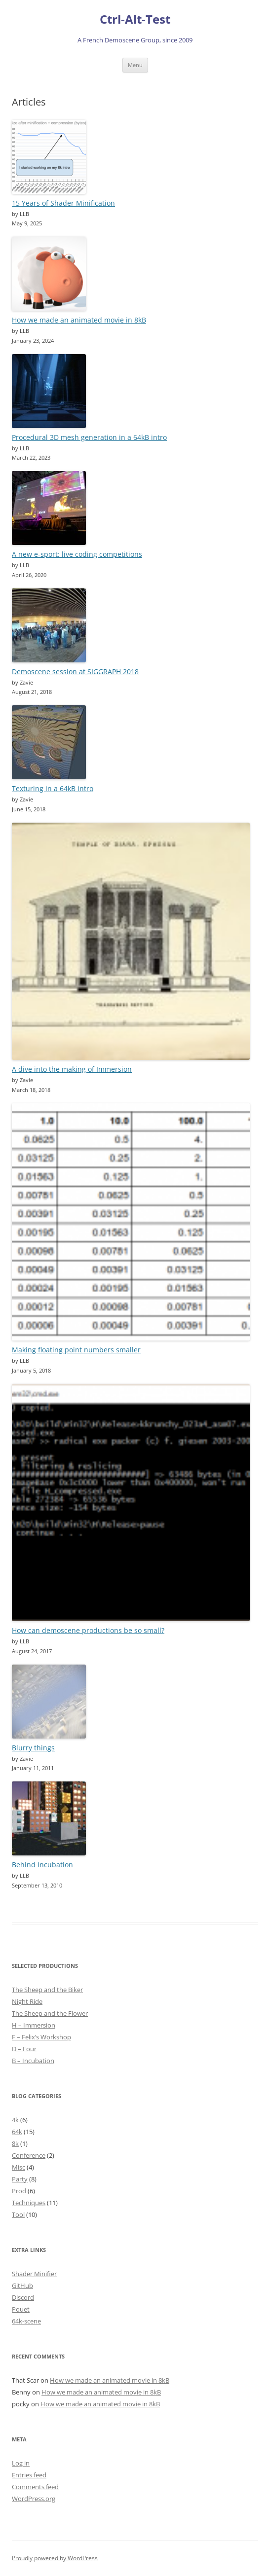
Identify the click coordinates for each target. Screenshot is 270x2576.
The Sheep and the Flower (50, 2013)
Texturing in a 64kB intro (52, 788)
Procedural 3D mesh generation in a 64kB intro (89, 437)
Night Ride (27, 2001)
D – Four (24, 2048)
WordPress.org (33, 2498)
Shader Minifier (34, 2273)
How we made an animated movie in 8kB (79, 320)
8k (15, 2143)
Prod (19, 2190)
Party (20, 2179)
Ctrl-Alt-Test (135, 19)
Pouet (21, 2309)
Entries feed (29, 2474)
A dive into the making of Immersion (72, 1069)
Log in (21, 2463)
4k (15, 2119)
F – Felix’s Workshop (41, 2036)
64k (17, 2131)
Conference (28, 2155)
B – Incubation (33, 2060)
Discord (23, 2297)
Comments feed (35, 2486)
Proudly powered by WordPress (55, 2558)
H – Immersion (33, 2025)
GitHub (22, 2285)
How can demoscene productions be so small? (88, 1630)
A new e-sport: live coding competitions (77, 554)
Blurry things (33, 1747)
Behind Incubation (42, 1864)
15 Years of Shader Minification (63, 203)
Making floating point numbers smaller (76, 1349)
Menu (135, 65)
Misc (18, 2167)
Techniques (28, 2202)
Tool (18, 2214)
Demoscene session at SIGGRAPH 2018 (75, 671)
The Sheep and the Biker (47, 1989)
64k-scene (26, 2321)
